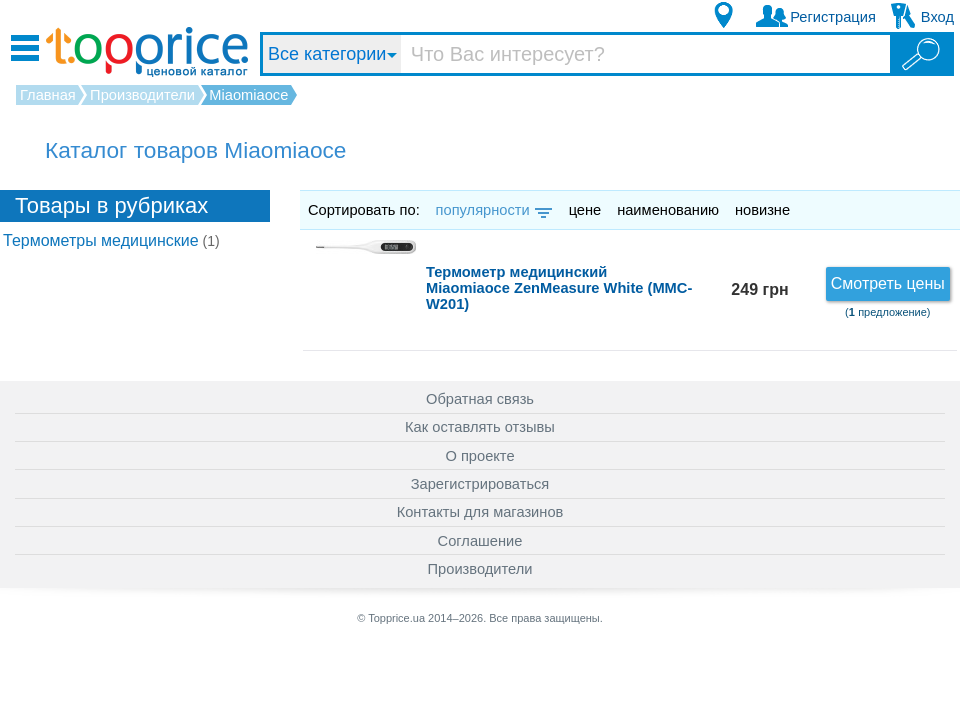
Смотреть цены (888, 283)
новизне (762, 210)
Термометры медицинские (111, 240)
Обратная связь (480, 399)
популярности (492, 210)
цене (585, 210)
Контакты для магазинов (480, 512)
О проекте (479, 456)
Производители (480, 569)
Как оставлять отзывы (480, 427)
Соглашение (480, 541)
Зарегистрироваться (480, 484)
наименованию (668, 210)
